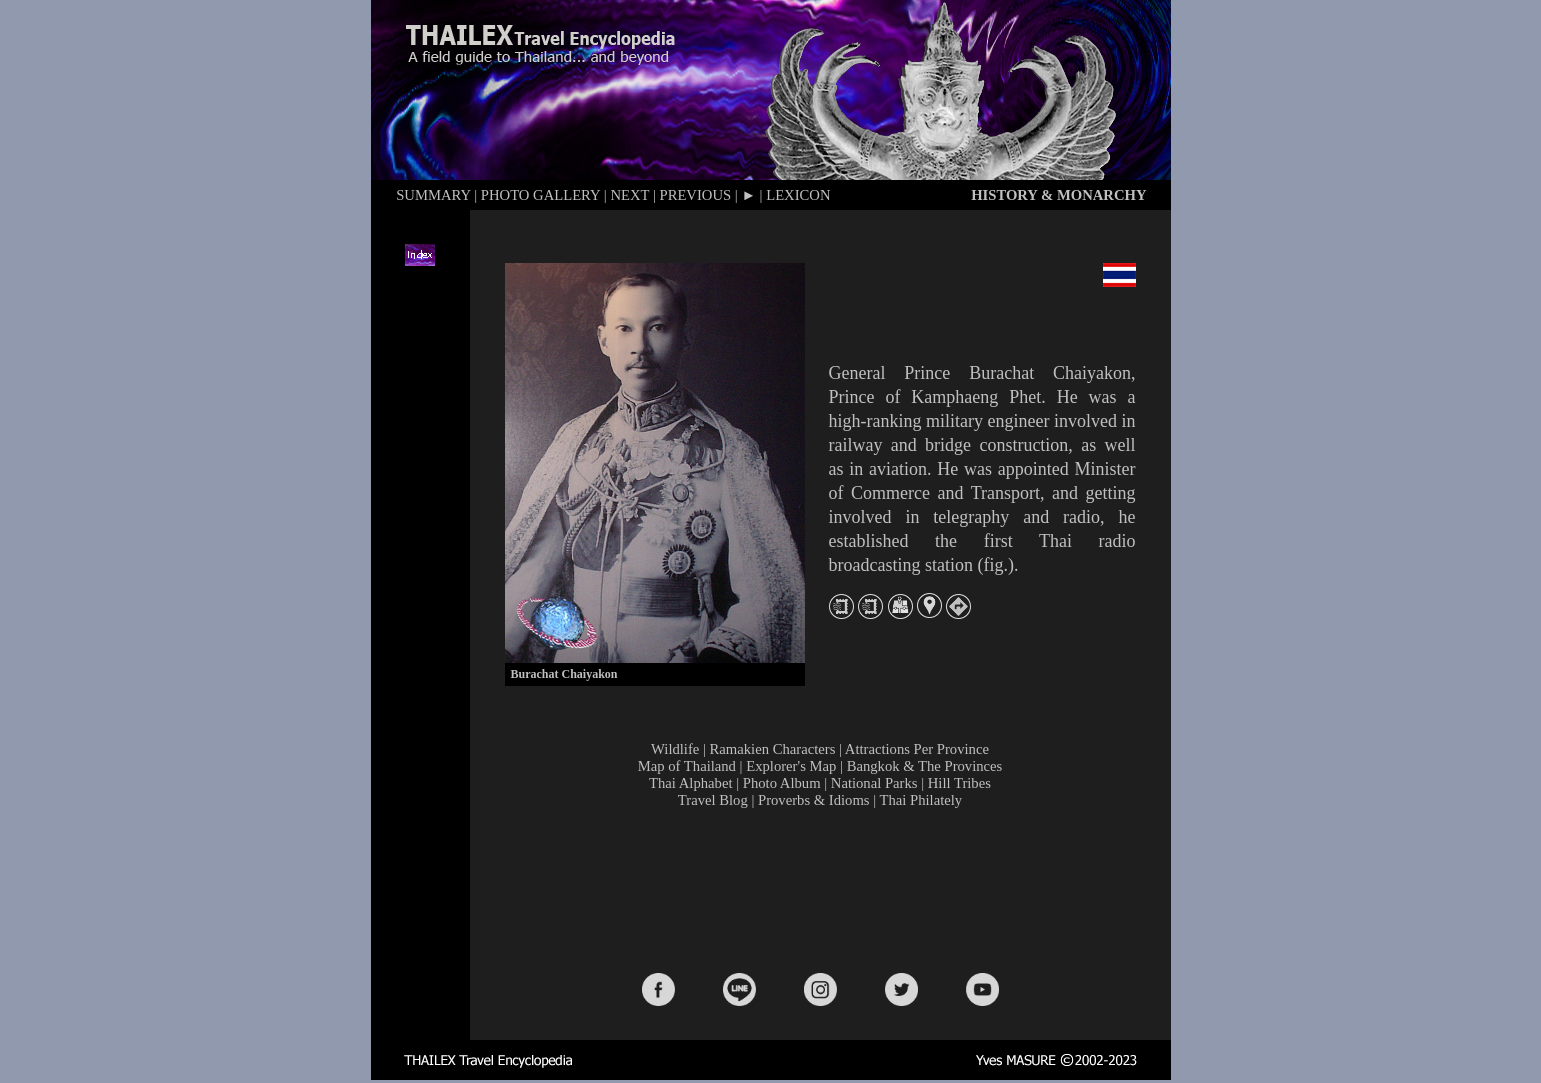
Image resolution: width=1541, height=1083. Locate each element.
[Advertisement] (824, 889)
